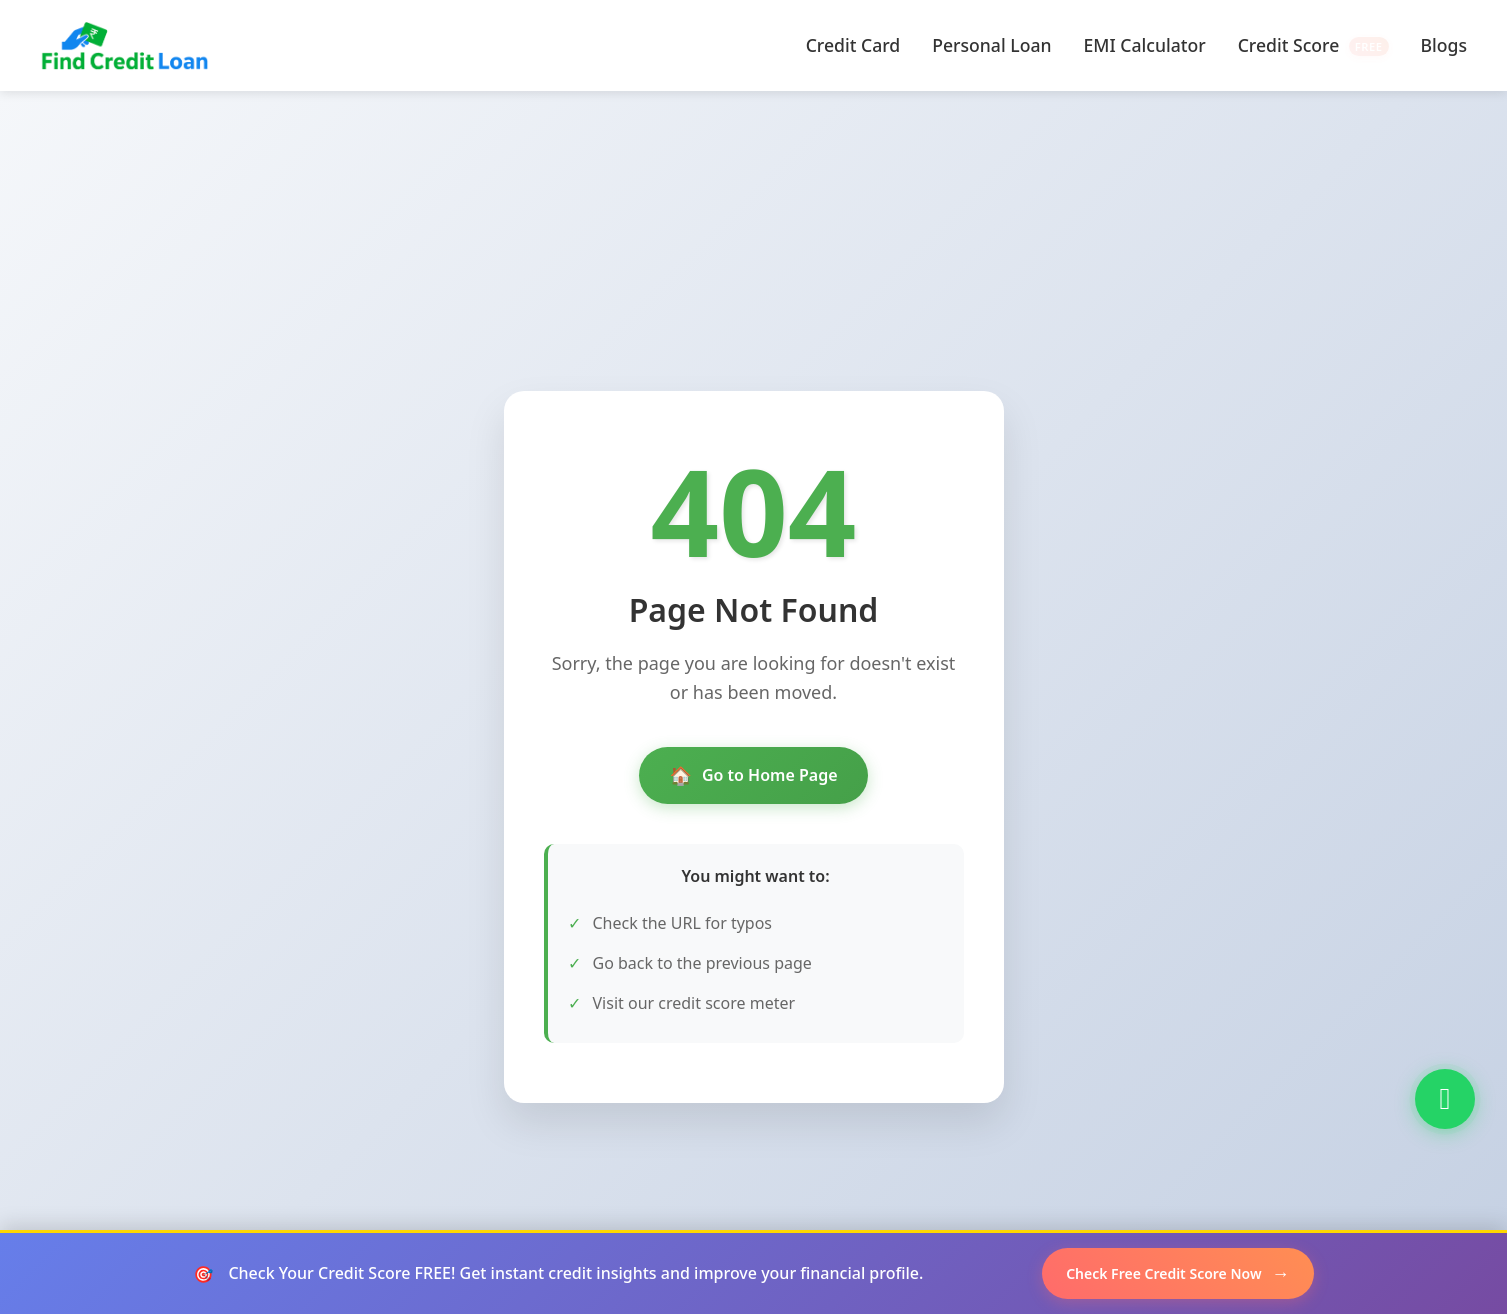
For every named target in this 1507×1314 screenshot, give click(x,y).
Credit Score (1313, 45)
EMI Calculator (1145, 45)
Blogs (1444, 45)
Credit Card (853, 45)
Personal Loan (991, 45)
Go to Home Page (753, 775)
